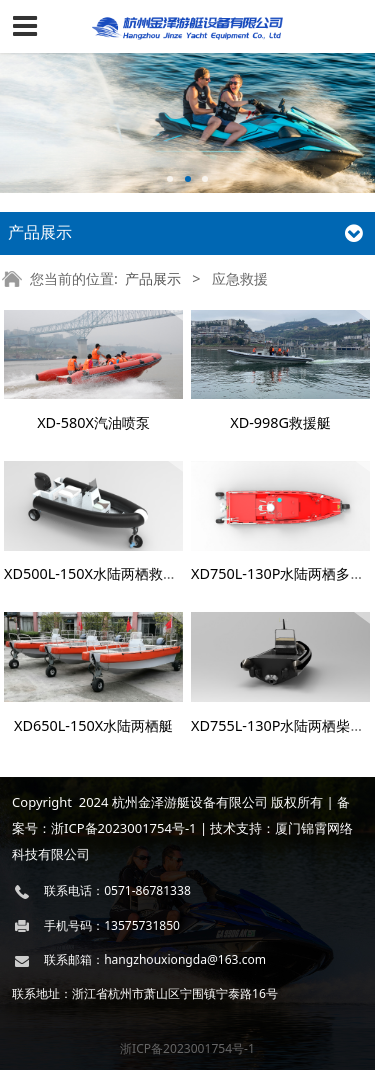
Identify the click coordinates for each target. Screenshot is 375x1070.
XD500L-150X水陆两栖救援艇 (97, 573)
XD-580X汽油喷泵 (93, 422)
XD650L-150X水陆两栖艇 (93, 725)
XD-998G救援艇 (280, 422)
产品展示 (153, 278)
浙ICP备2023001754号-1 (187, 1048)
